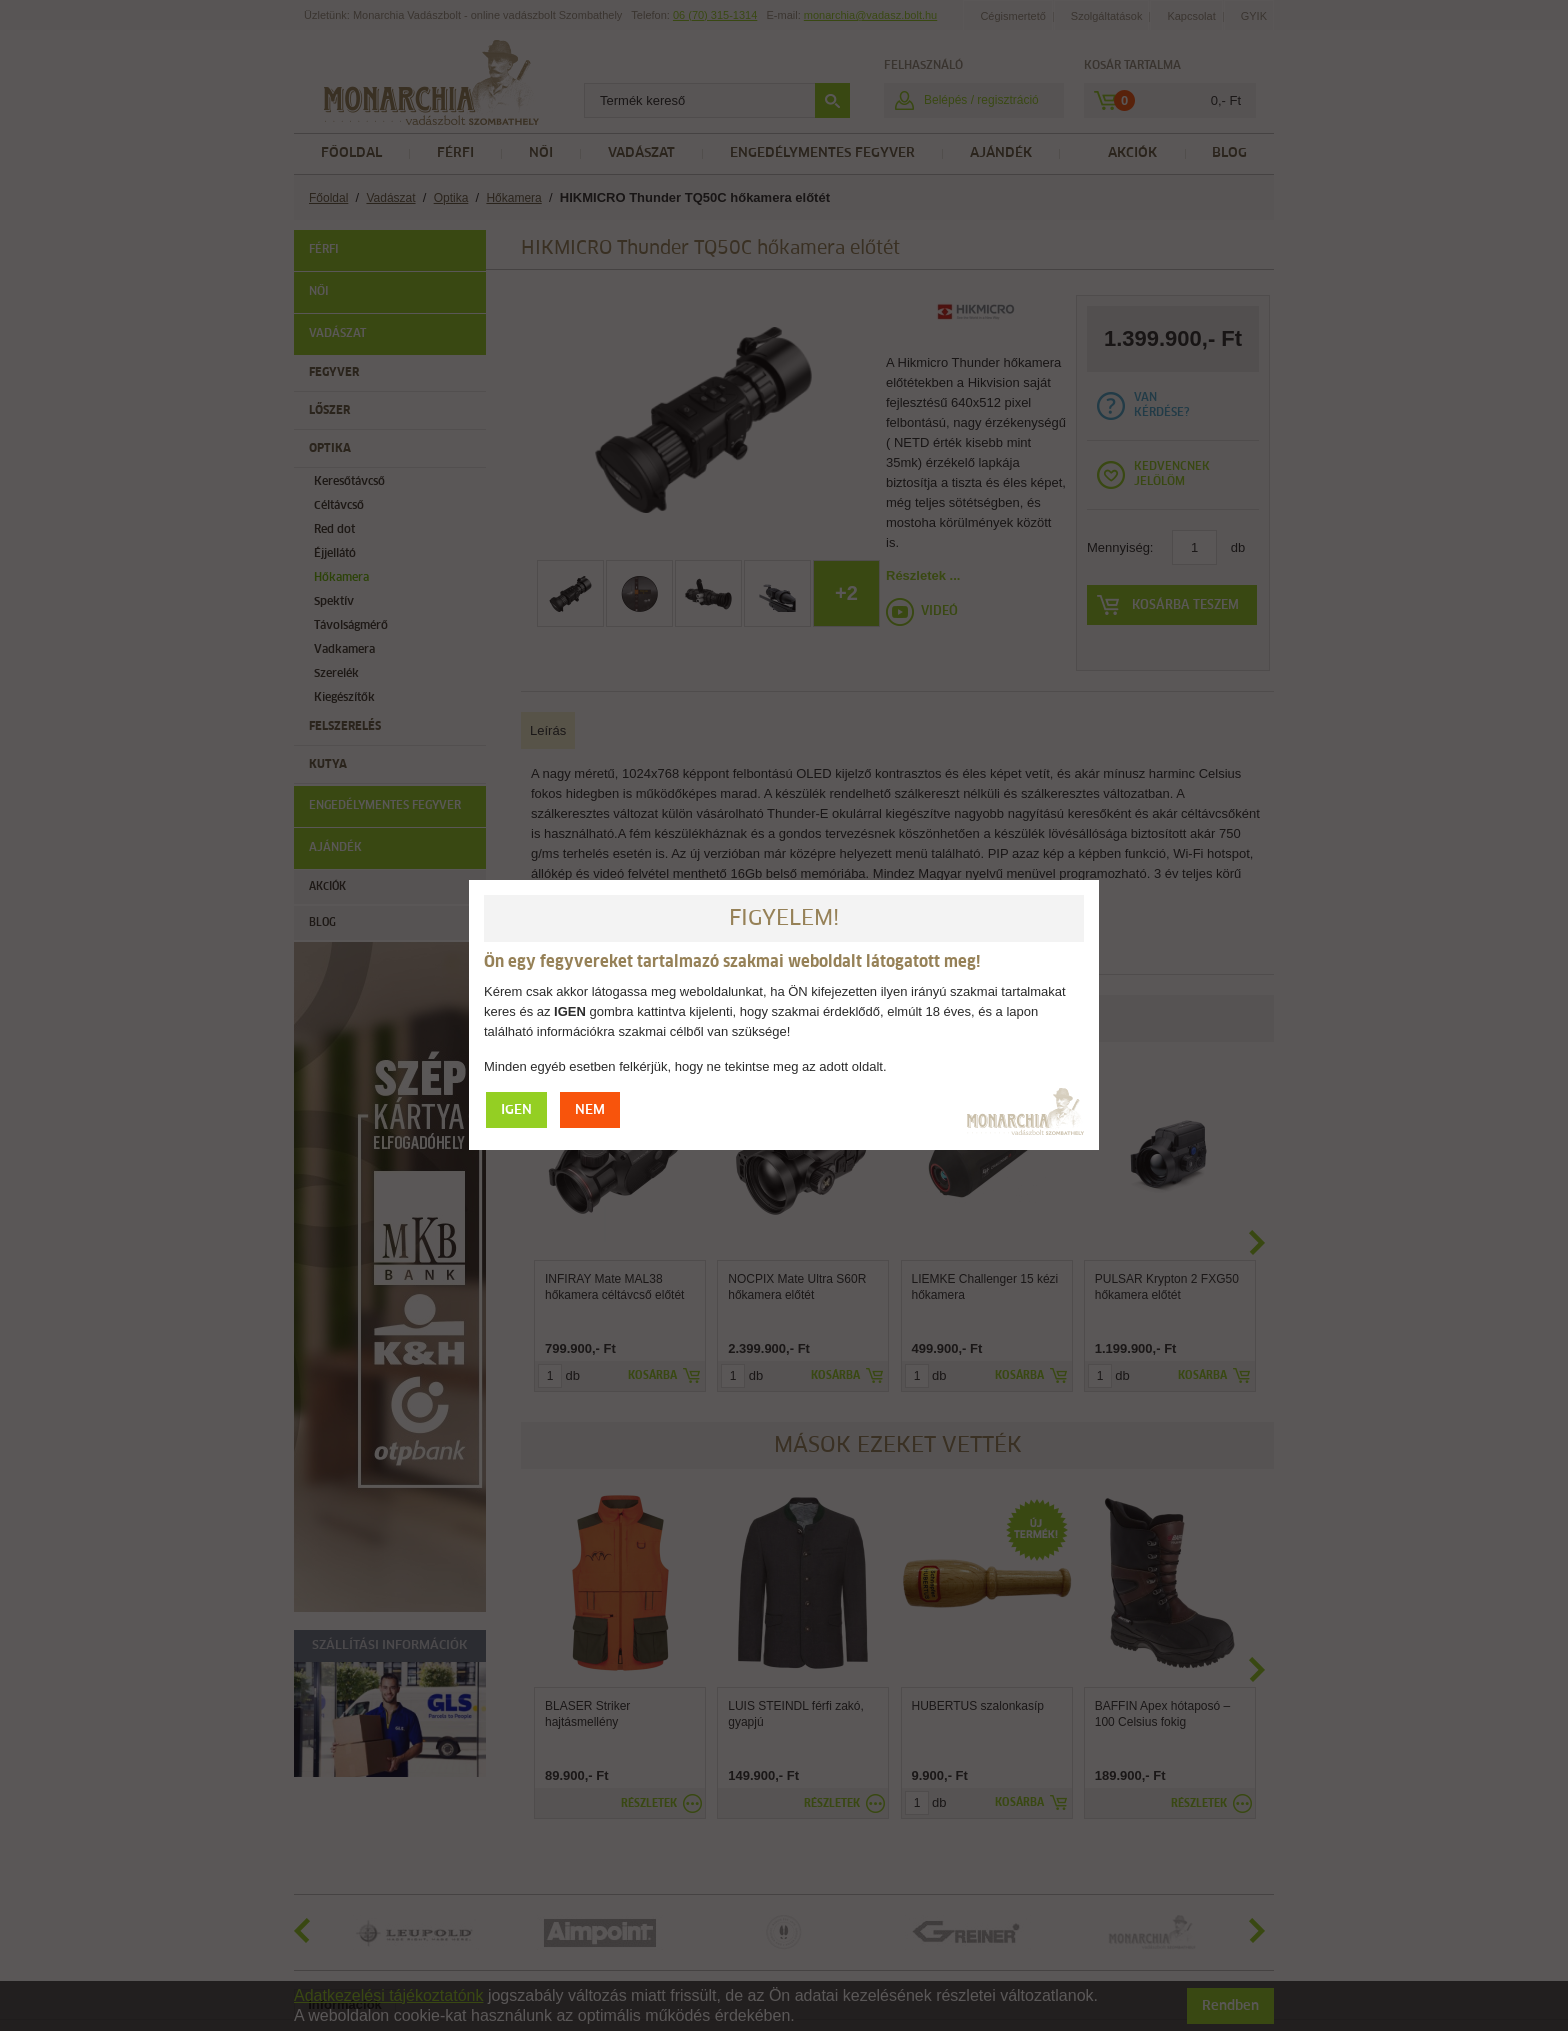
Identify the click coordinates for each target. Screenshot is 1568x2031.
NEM (590, 1110)
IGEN (516, 1110)
